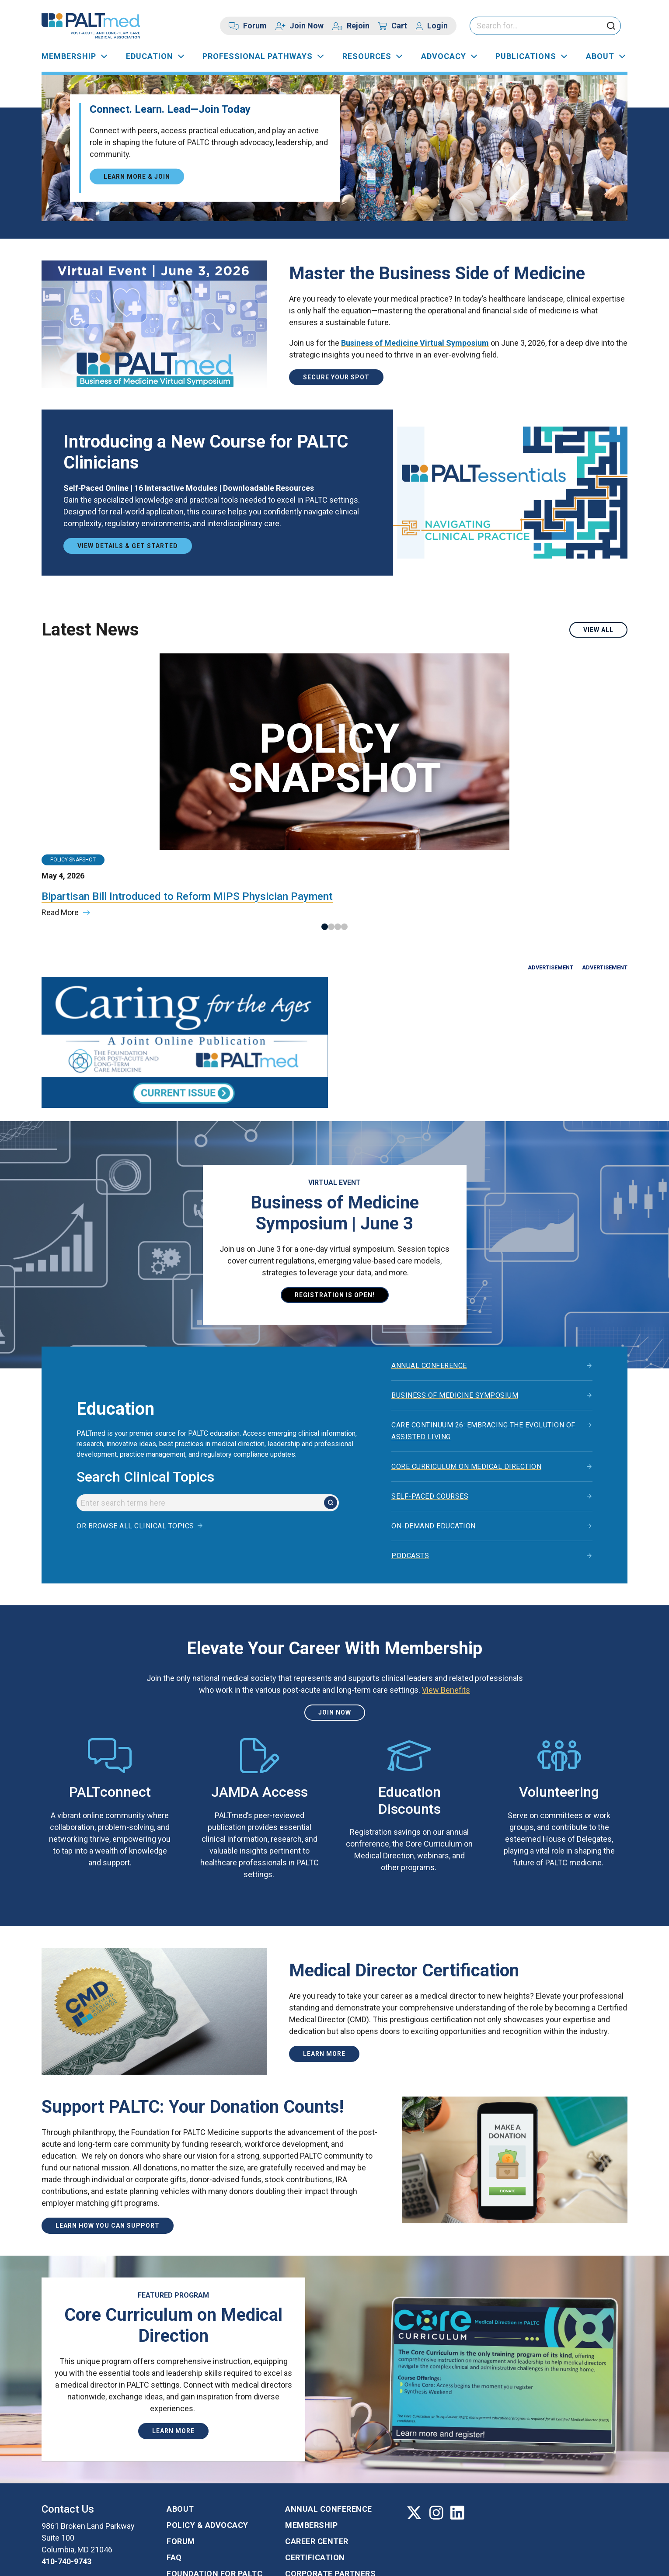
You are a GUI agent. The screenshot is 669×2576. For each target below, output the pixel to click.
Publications (525, 56)
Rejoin (358, 25)
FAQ (174, 2471)
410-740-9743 (66, 2475)
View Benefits (446, 1604)
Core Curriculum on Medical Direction (466, 1381)
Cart (399, 25)
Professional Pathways (257, 56)
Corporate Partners (330, 2488)
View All (598, 629)
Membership (69, 56)
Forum (255, 25)
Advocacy (443, 56)
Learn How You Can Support (108, 2139)
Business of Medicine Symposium (454, 1310)
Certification (315, 2471)
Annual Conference (429, 1280)
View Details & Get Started (127, 545)
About (600, 56)
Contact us (77, 2498)
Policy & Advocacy (207, 2439)
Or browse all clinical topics (135, 1441)
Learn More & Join (137, 176)
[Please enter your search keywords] (545, 26)
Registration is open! (335, 1209)
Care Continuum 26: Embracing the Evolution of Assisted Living (483, 1346)
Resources (366, 56)
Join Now (306, 25)
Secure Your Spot (336, 377)
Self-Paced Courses (429, 1411)
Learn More (173, 2345)
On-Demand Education (433, 1441)
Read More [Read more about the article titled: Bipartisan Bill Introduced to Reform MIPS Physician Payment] (60, 818)
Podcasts (410, 1470)
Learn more (324, 1968)
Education (149, 56)
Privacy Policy (156, 2561)
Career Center (316, 2455)
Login (437, 25)
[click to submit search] (610, 26)
